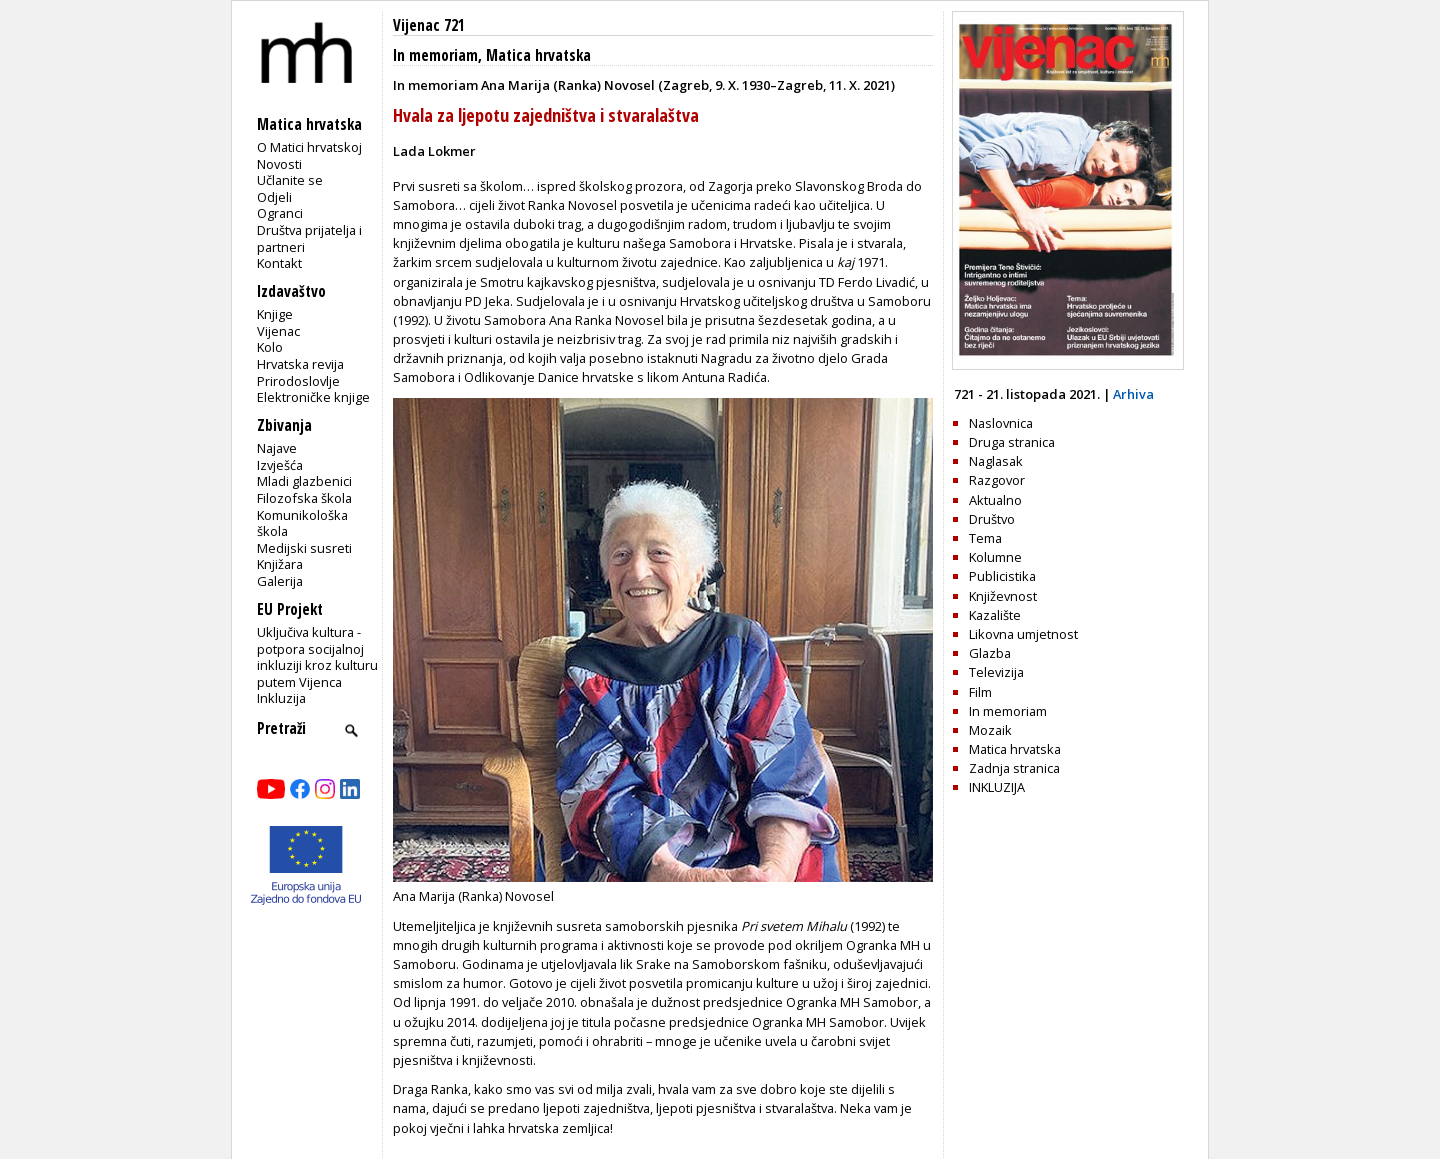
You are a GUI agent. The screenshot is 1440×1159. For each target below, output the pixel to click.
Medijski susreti (304, 548)
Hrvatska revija (300, 364)
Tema (985, 538)
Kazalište (995, 615)
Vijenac (278, 331)
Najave (277, 448)
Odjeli (274, 197)
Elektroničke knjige (313, 397)
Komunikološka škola (302, 523)
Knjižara (280, 564)
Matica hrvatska (538, 55)
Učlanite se (290, 180)
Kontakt (279, 263)
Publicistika (1002, 576)
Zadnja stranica (1014, 768)
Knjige (275, 314)
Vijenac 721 (429, 25)
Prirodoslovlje (298, 381)
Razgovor (997, 480)
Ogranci (280, 213)
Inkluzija (281, 698)
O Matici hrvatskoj (309, 147)
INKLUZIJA (997, 787)
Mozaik (990, 730)
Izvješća (280, 465)
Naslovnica (1001, 423)
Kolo (270, 347)
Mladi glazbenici (304, 481)
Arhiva (1133, 394)
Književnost (1003, 596)
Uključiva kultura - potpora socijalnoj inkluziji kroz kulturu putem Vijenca (317, 657)
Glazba (990, 653)
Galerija (280, 581)
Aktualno (995, 500)
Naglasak (996, 461)
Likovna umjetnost (1023, 634)
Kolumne (995, 557)
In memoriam (435, 55)
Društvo (992, 519)
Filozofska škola (304, 498)
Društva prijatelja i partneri (309, 238)
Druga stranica (1012, 442)
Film (980, 692)
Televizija (996, 672)
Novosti (279, 164)
